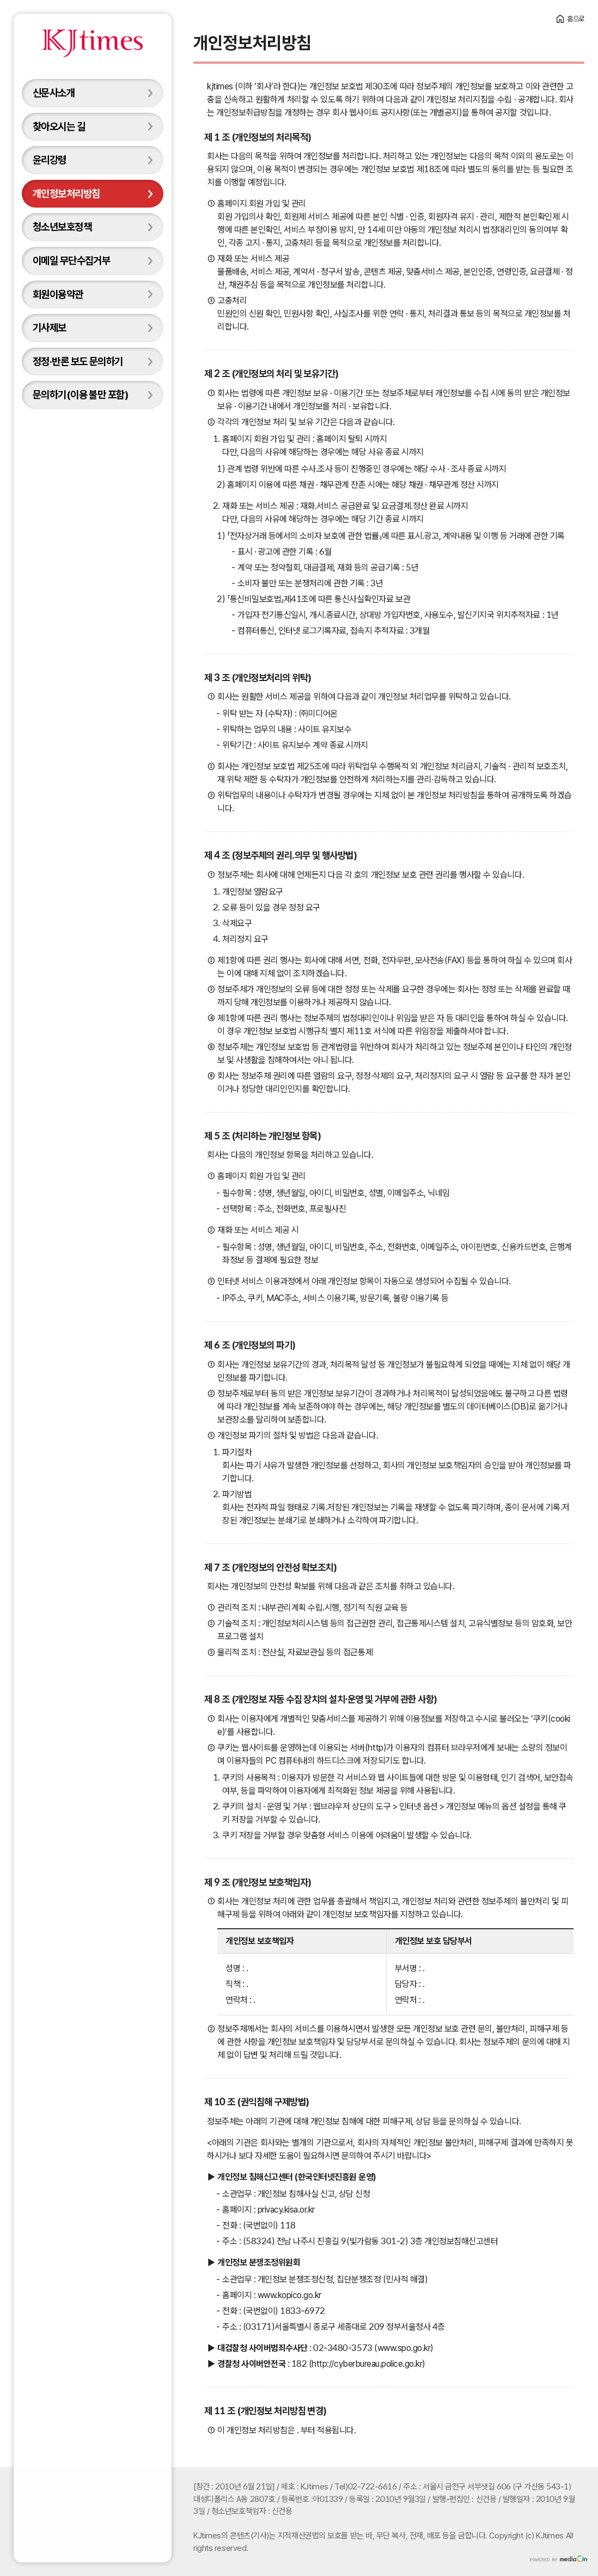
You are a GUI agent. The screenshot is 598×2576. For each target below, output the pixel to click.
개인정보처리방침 (66, 193)
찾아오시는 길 (59, 126)
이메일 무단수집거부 (71, 260)
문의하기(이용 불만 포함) (80, 394)
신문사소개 (54, 93)
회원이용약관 (58, 294)
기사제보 (49, 327)
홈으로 (575, 19)
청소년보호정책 (62, 227)
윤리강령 (49, 160)
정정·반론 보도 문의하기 (78, 361)
